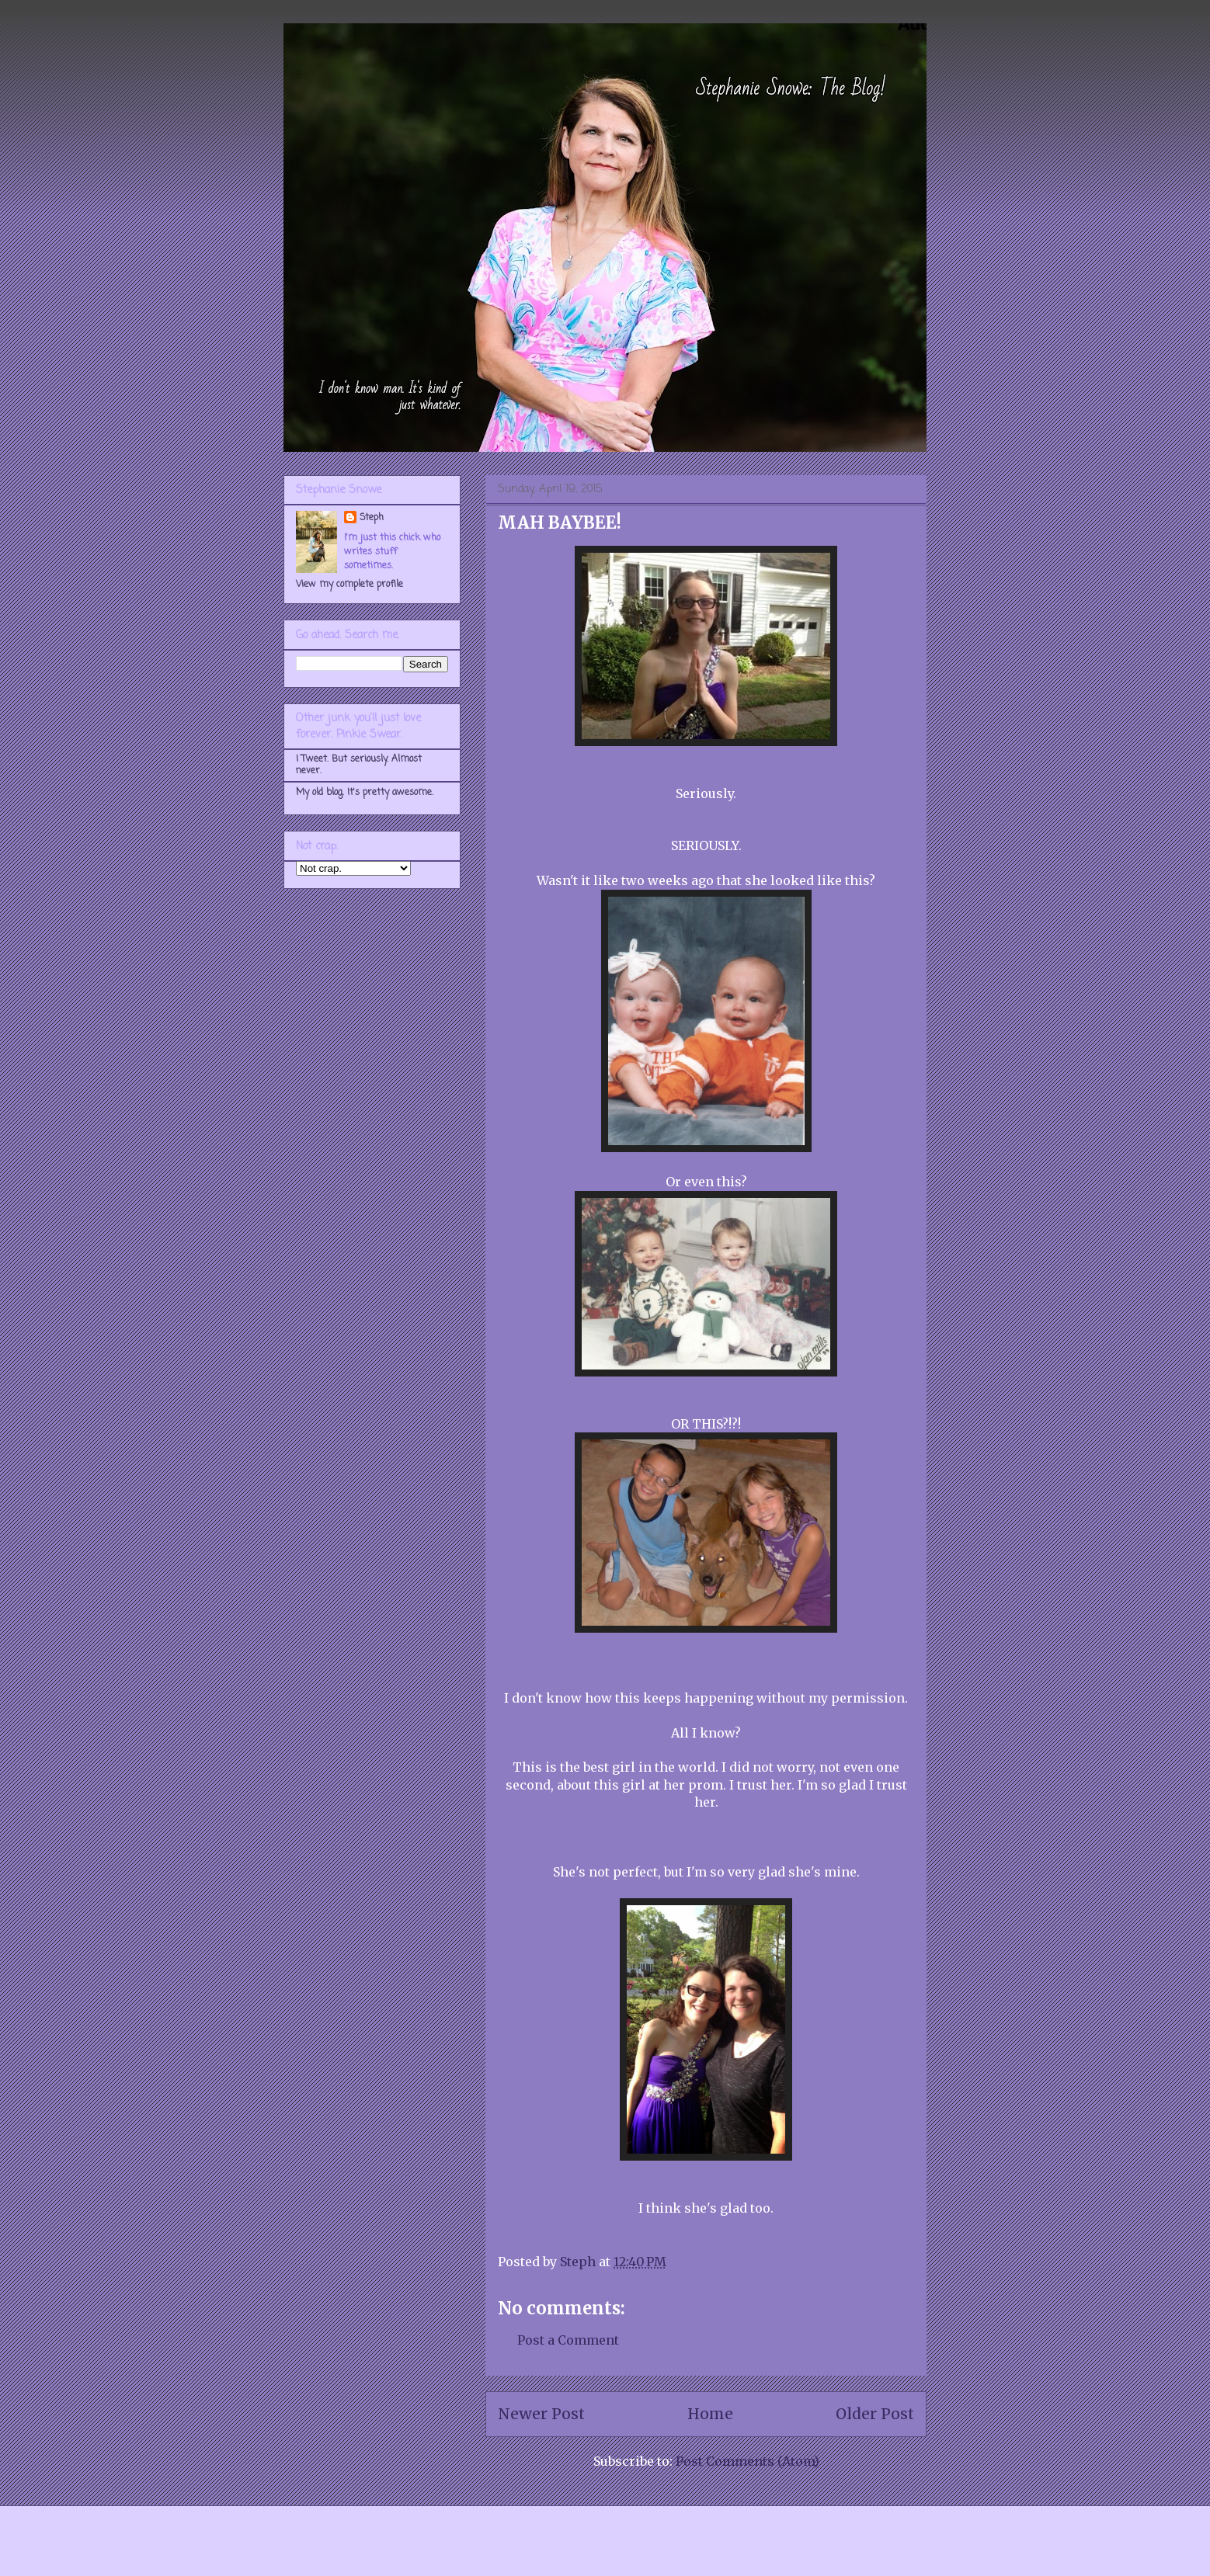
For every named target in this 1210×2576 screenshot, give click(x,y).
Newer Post (541, 2413)
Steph (372, 518)
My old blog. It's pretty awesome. (364, 793)
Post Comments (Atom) (747, 2461)
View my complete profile (349, 585)
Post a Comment (568, 2340)
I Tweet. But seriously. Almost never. (359, 764)
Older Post (875, 2413)
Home (710, 2413)
